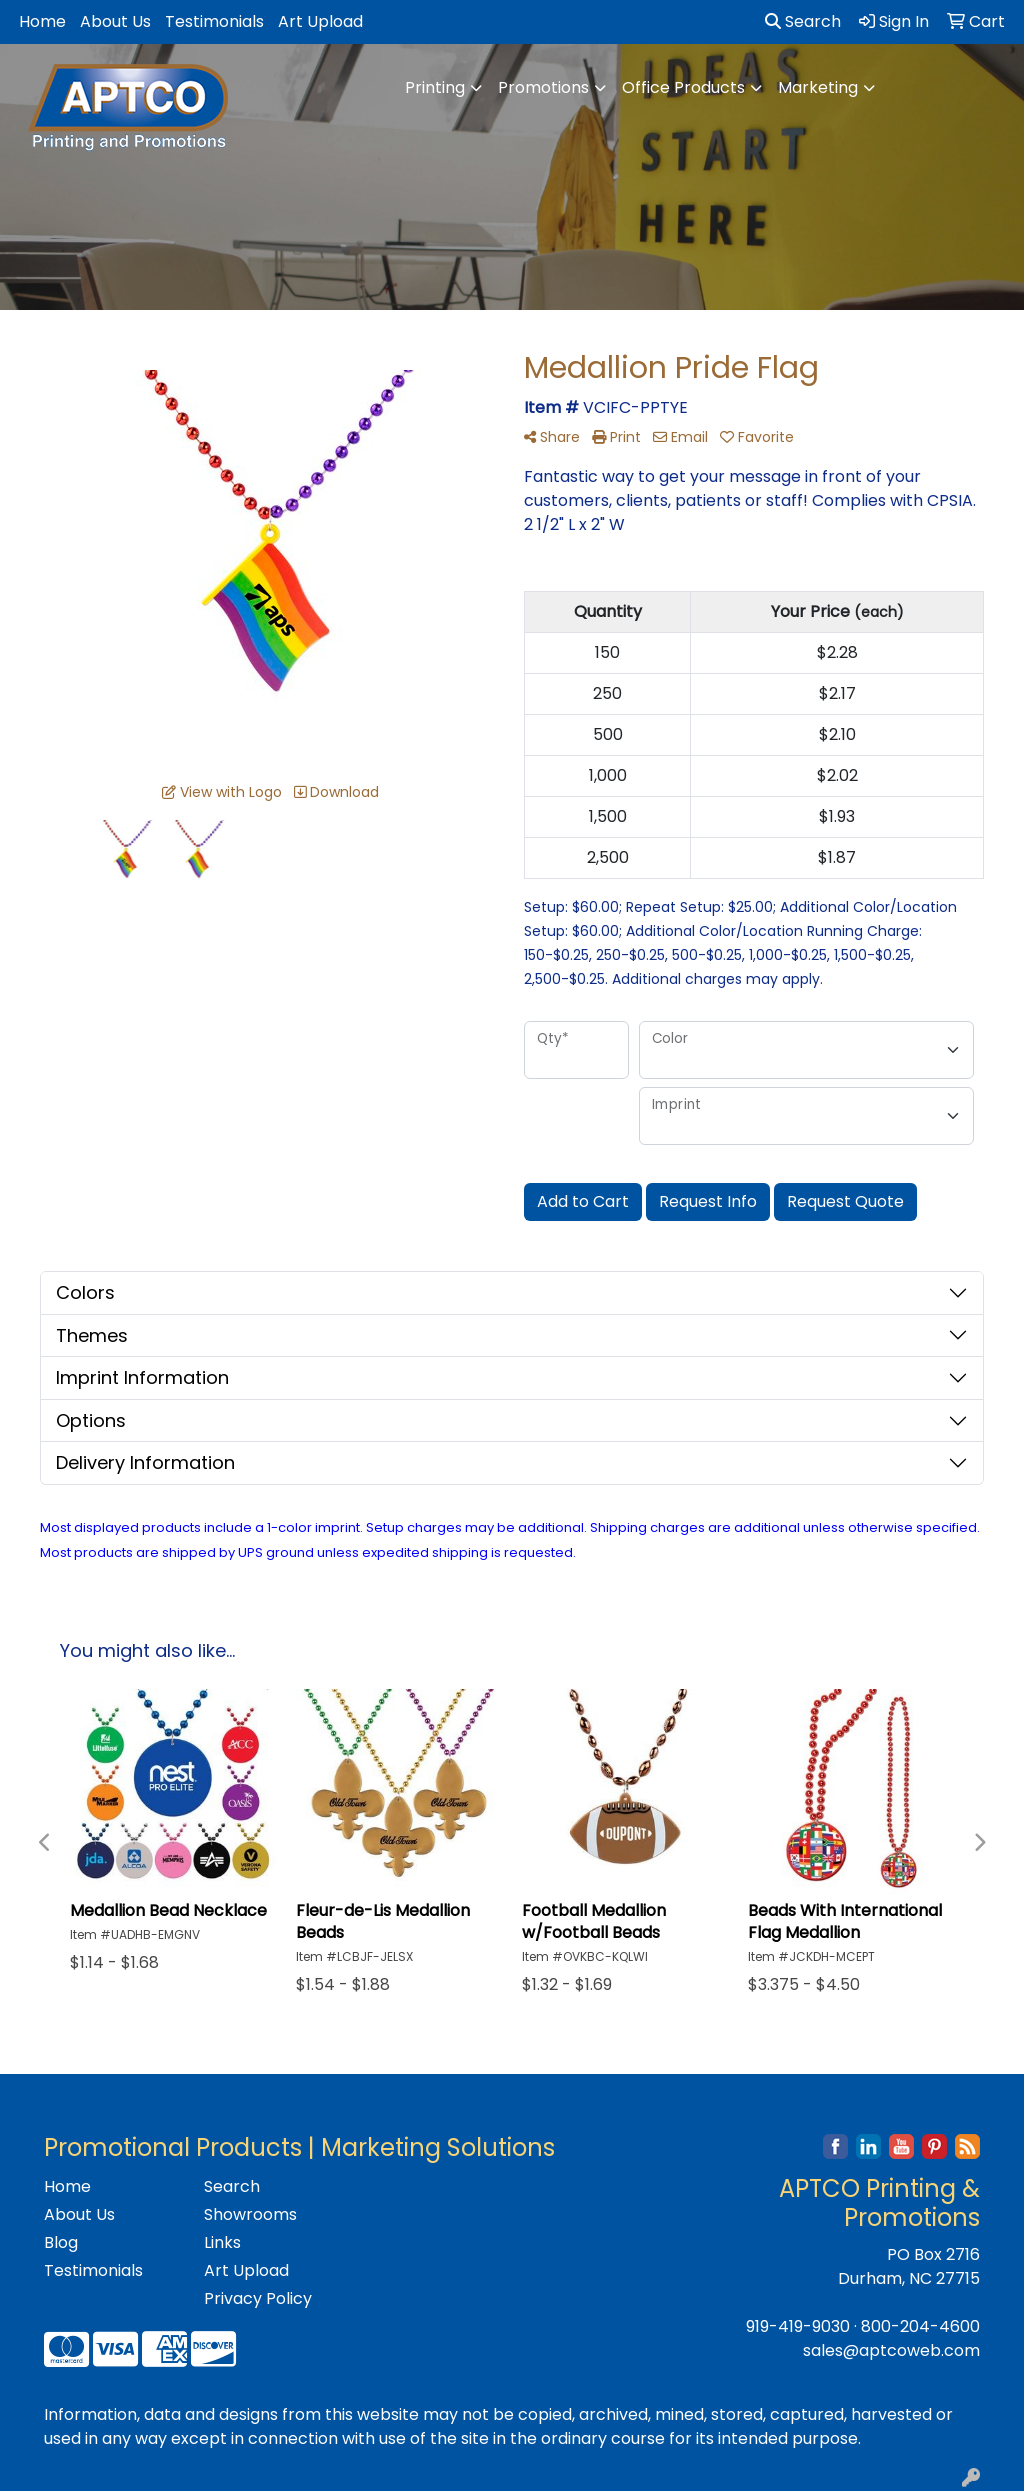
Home (42, 21)
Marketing (818, 87)
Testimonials (214, 21)
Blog (61, 2242)
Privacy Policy (258, 2298)
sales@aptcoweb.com (891, 2350)
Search (803, 21)
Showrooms (250, 2214)
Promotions (543, 87)
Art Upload (320, 21)
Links (222, 2242)
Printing (435, 87)
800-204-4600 (920, 2326)
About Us (115, 21)
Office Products (683, 87)
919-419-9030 (798, 2326)
